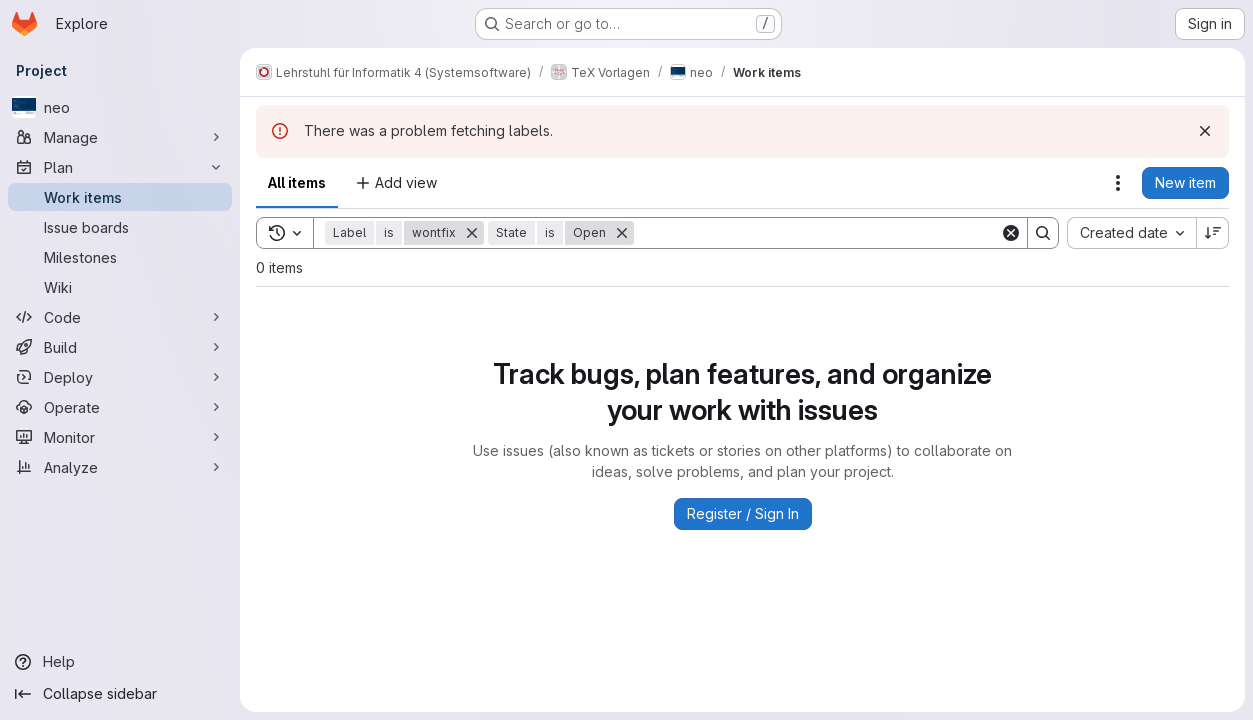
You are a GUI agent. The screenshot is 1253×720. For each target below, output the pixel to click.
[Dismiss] (1205, 131)
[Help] (120, 662)
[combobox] (1131, 233)
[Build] (120, 347)
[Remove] (472, 233)
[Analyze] (120, 467)
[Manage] (120, 137)
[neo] (120, 107)
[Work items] (120, 197)
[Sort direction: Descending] (1213, 233)
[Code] (120, 317)
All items (297, 182)
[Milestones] (120, 257)
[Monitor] (120, 437)
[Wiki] (120, 287)
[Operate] (120, 407)
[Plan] (120, 167)
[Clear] (1011, 233)
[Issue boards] (120, 227)
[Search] (817, 233)
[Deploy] (120, 377)
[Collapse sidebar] (120, 694)
